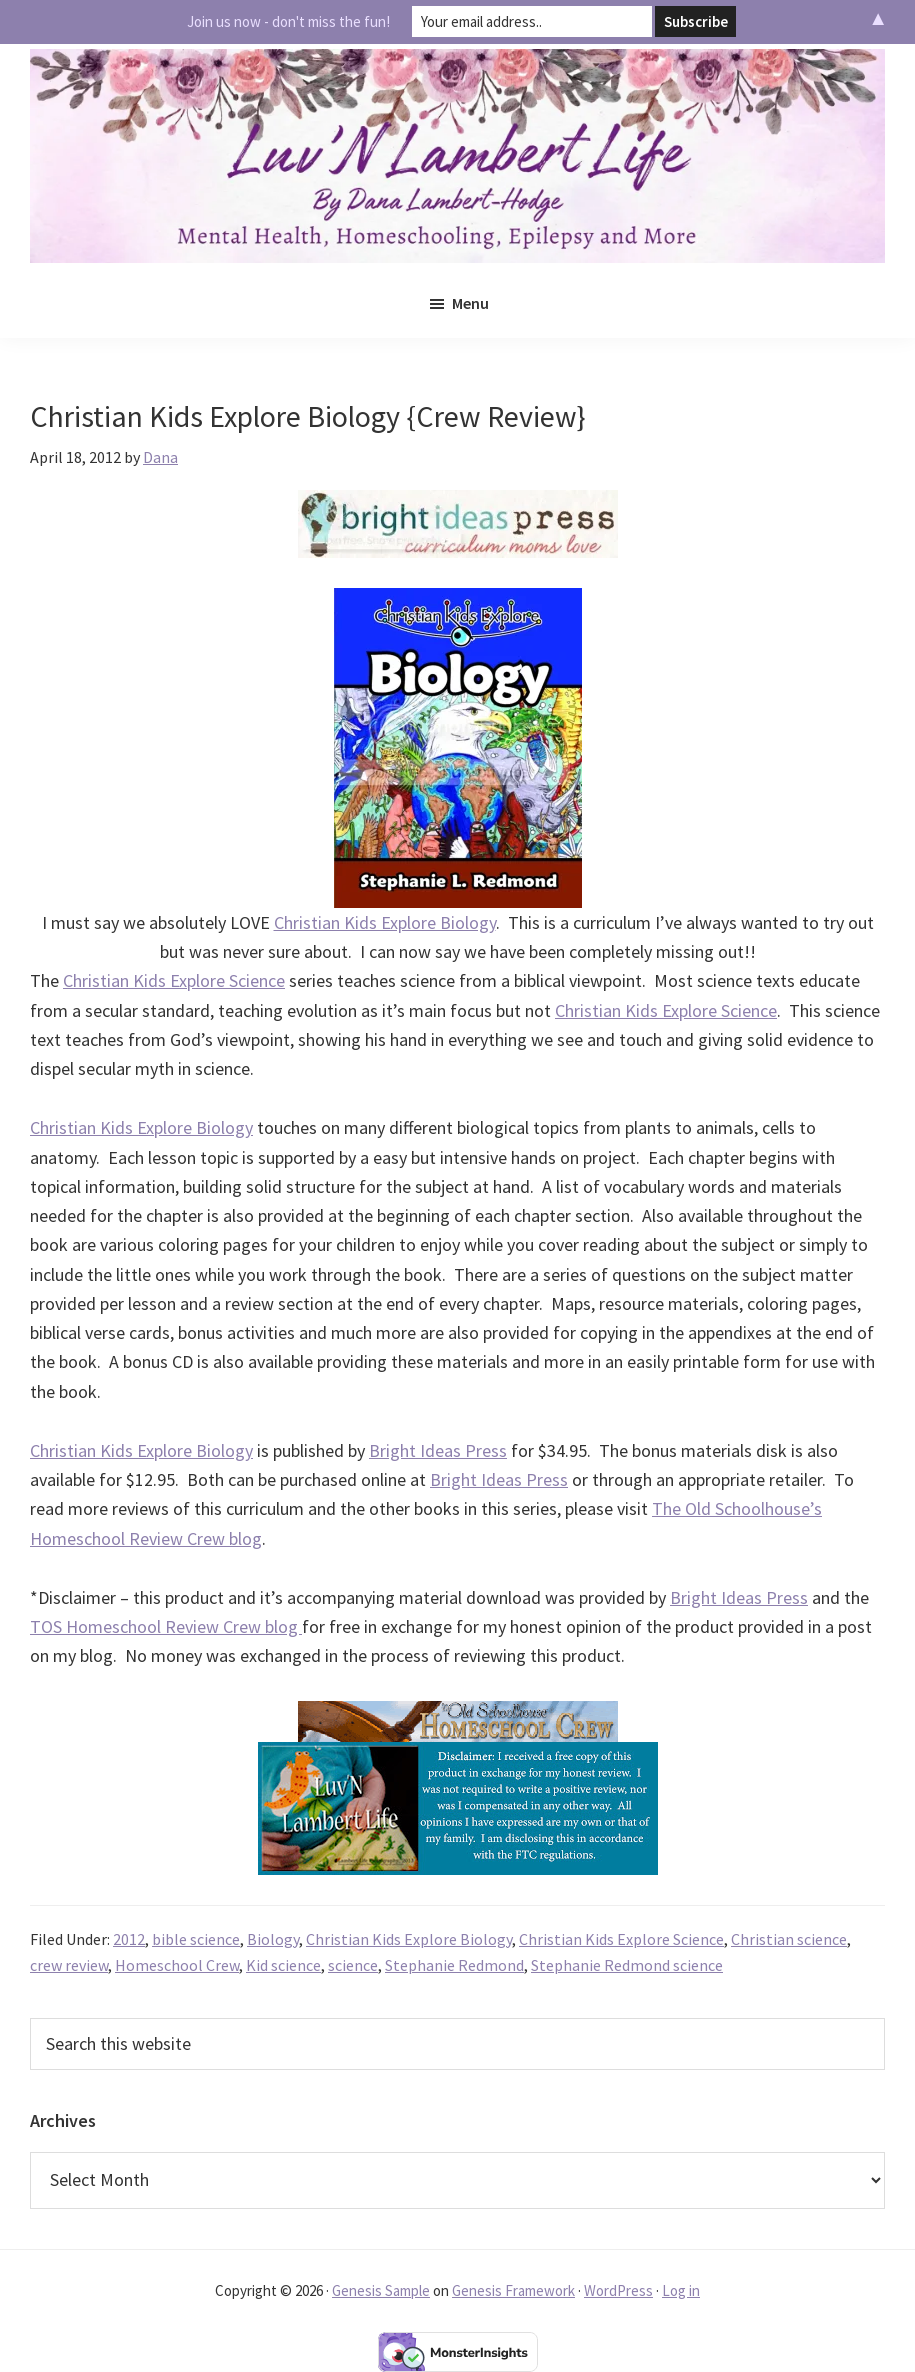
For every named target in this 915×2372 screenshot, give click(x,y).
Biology (273, 1939)
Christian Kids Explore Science (174, 980)
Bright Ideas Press (438, 1450)
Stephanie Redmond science (627, 1965)
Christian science (789, 1939)
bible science (196, 1939)
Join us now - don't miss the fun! (288, 21)
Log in (681, 2290)
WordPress (618, 2290)
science (353, 1965)
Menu (470, 303)
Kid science (283, 1965)
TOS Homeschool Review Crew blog (166, 1626)
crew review (69, 1965)
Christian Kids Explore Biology (385, 922)
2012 (129, 1939)
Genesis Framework (513, 2290)
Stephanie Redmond (454, 1965)
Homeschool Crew (177, 1965)
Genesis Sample (381, 2290)
